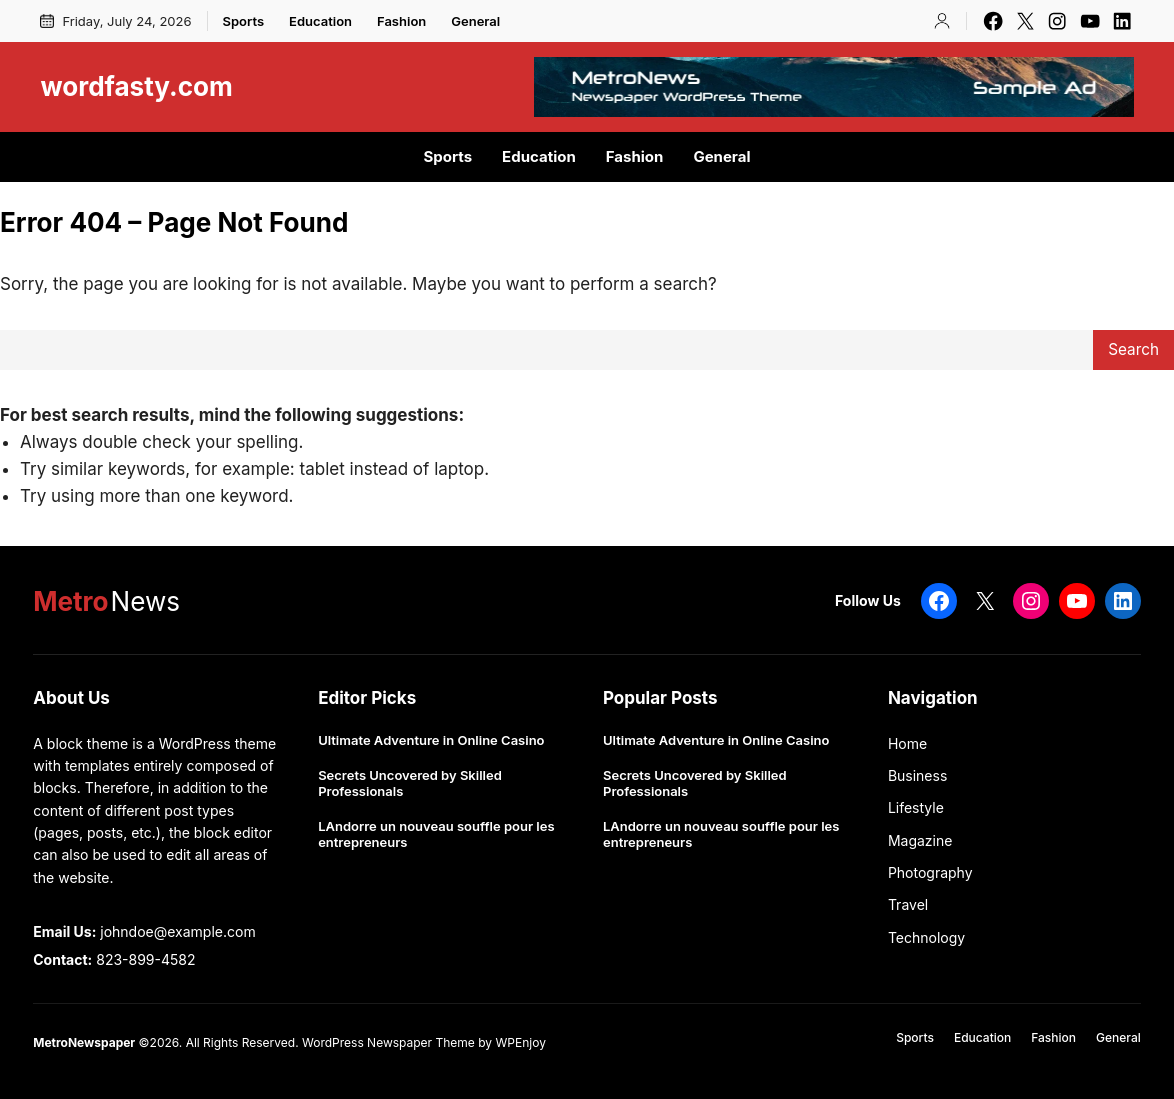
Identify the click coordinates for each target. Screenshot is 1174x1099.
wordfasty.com (136, 86)
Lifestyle (916, 807)
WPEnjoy (520, 1042)
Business (917, 775)
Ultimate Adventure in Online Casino (431, 740)
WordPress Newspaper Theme (388, 1042)
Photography (930, 872)
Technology (926, 937)
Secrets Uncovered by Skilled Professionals (410, 783)
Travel (908, 904)
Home (907, 743)
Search (1133, 349)
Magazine (920, 840)
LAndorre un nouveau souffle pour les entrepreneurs (436, 834)
